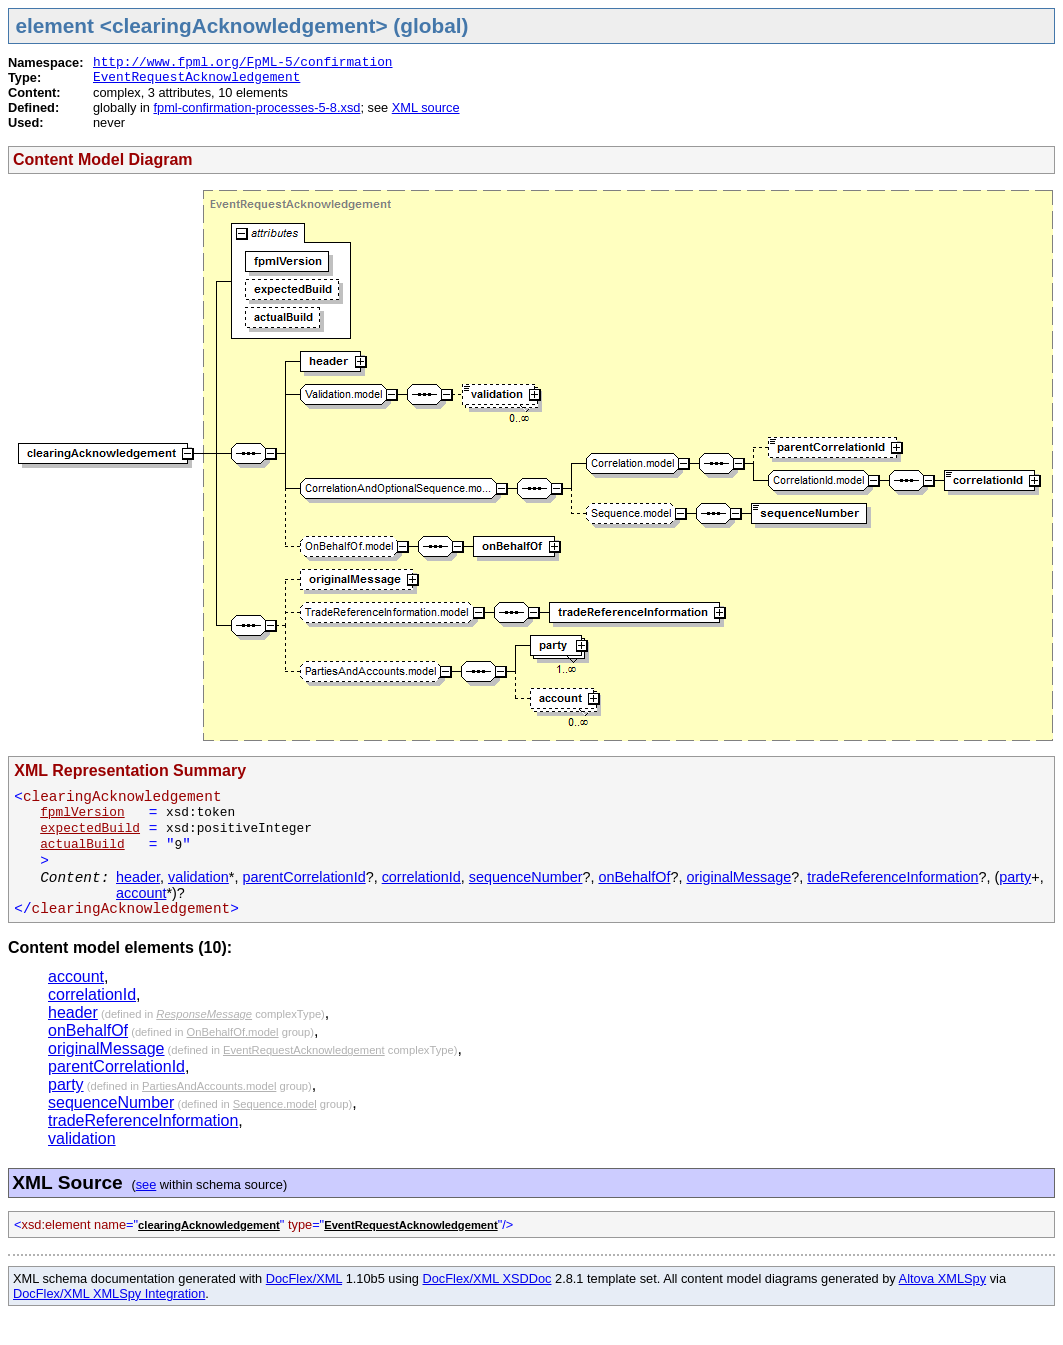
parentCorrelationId (303, 877)
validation (198, 877)
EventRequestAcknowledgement (196, 77)
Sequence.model (275, 1104)
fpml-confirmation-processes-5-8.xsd (256, 107)
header (138, 877)
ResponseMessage (204, 1014)
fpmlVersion (82, 812)
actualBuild (82, 844)
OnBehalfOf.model (233, 1032)
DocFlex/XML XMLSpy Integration (109, 1293)
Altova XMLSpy (943, 1278)
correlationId (421, 877)
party (1015, 877)
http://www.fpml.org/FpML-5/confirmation (243, 62)
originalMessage (738, 877)
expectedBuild (90, 828)
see (146, 1184)
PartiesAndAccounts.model (209, 1086)
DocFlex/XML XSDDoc (487, 1278)
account (141, 893)
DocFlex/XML (304, 1278)
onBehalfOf (634, 877)
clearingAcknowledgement (209, 1225)
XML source (426, 107)
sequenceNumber (526, 877)
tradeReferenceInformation (892, 877)
